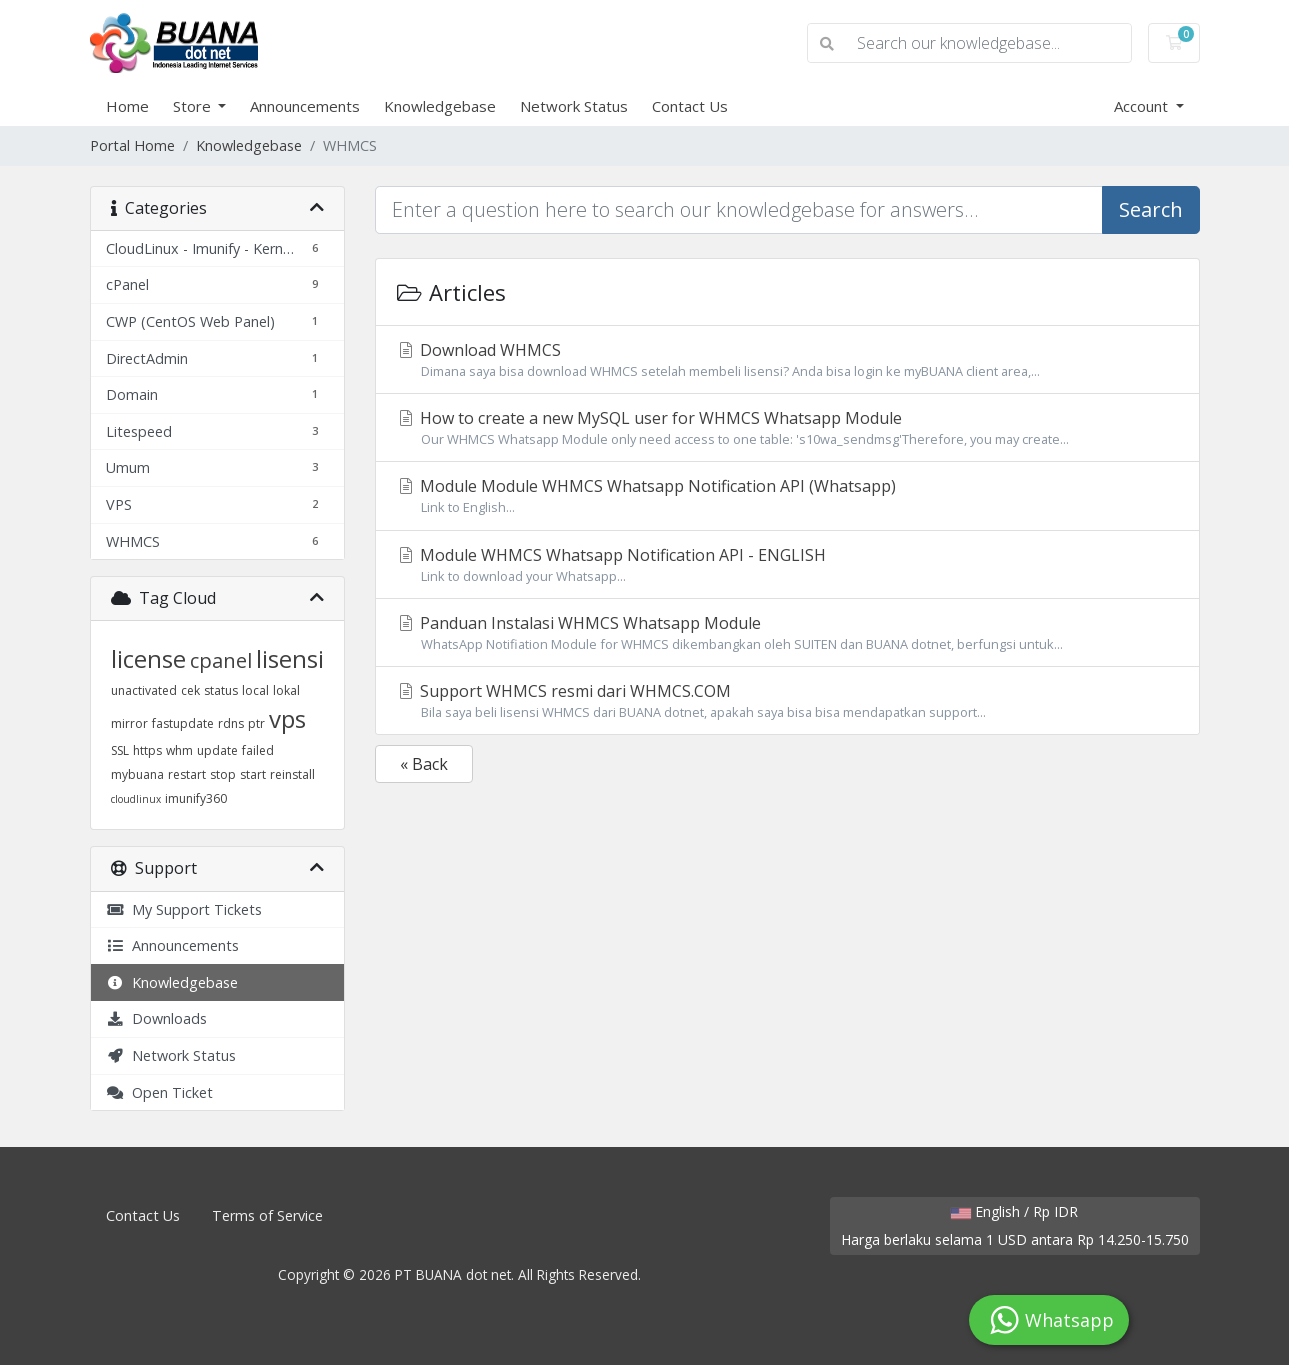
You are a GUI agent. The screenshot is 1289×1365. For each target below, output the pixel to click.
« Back (424, 764)
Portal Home (132, 145)
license (148, 658)
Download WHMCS (787, 360)
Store (194, 106)
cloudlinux (136, 799)
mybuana (137, 774)
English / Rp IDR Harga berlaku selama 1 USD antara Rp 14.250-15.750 (1015, 1225)
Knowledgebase (440, 106)
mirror (129, 723)
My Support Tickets (184, 909)
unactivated (144, 690)
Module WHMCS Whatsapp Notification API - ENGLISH (787, 565)
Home (127, 106)
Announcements (305, 106)
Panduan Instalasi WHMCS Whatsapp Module (787, 633)
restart (187, 774)
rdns (231, 723)
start (253, 774)
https (147, 750)
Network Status (574, 106)
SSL (120, 750)
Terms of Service (267, 1215)
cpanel (221, 660)
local (255, 690)
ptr (256, 723)
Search (1151, 209)
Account (1143, 106)
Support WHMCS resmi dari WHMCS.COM (787, 701)
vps (287, 718)
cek (190, 690)
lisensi (290, 658)
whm (179, 750)
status (221, 690)
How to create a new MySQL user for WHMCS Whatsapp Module (787, 428)
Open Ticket (159, 1092)
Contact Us (690, 106)
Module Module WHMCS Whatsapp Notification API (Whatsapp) (787, 496)
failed (258, 750)
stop (223, 774)
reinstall (292, 774)
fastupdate (183, 723)
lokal (286, 690)
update (217, 750)
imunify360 (196, 798)
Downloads (156, 1018)
